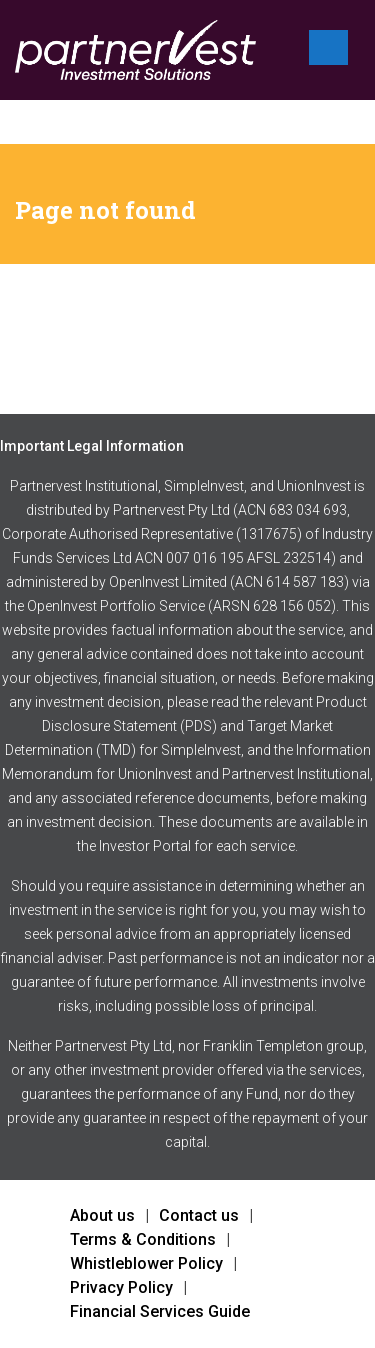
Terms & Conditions (143, 1239)
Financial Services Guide (160, 1311)
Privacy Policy (121, 1287)
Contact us (199, 1215)
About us (102, 1215)
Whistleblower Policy (146, 1263)
